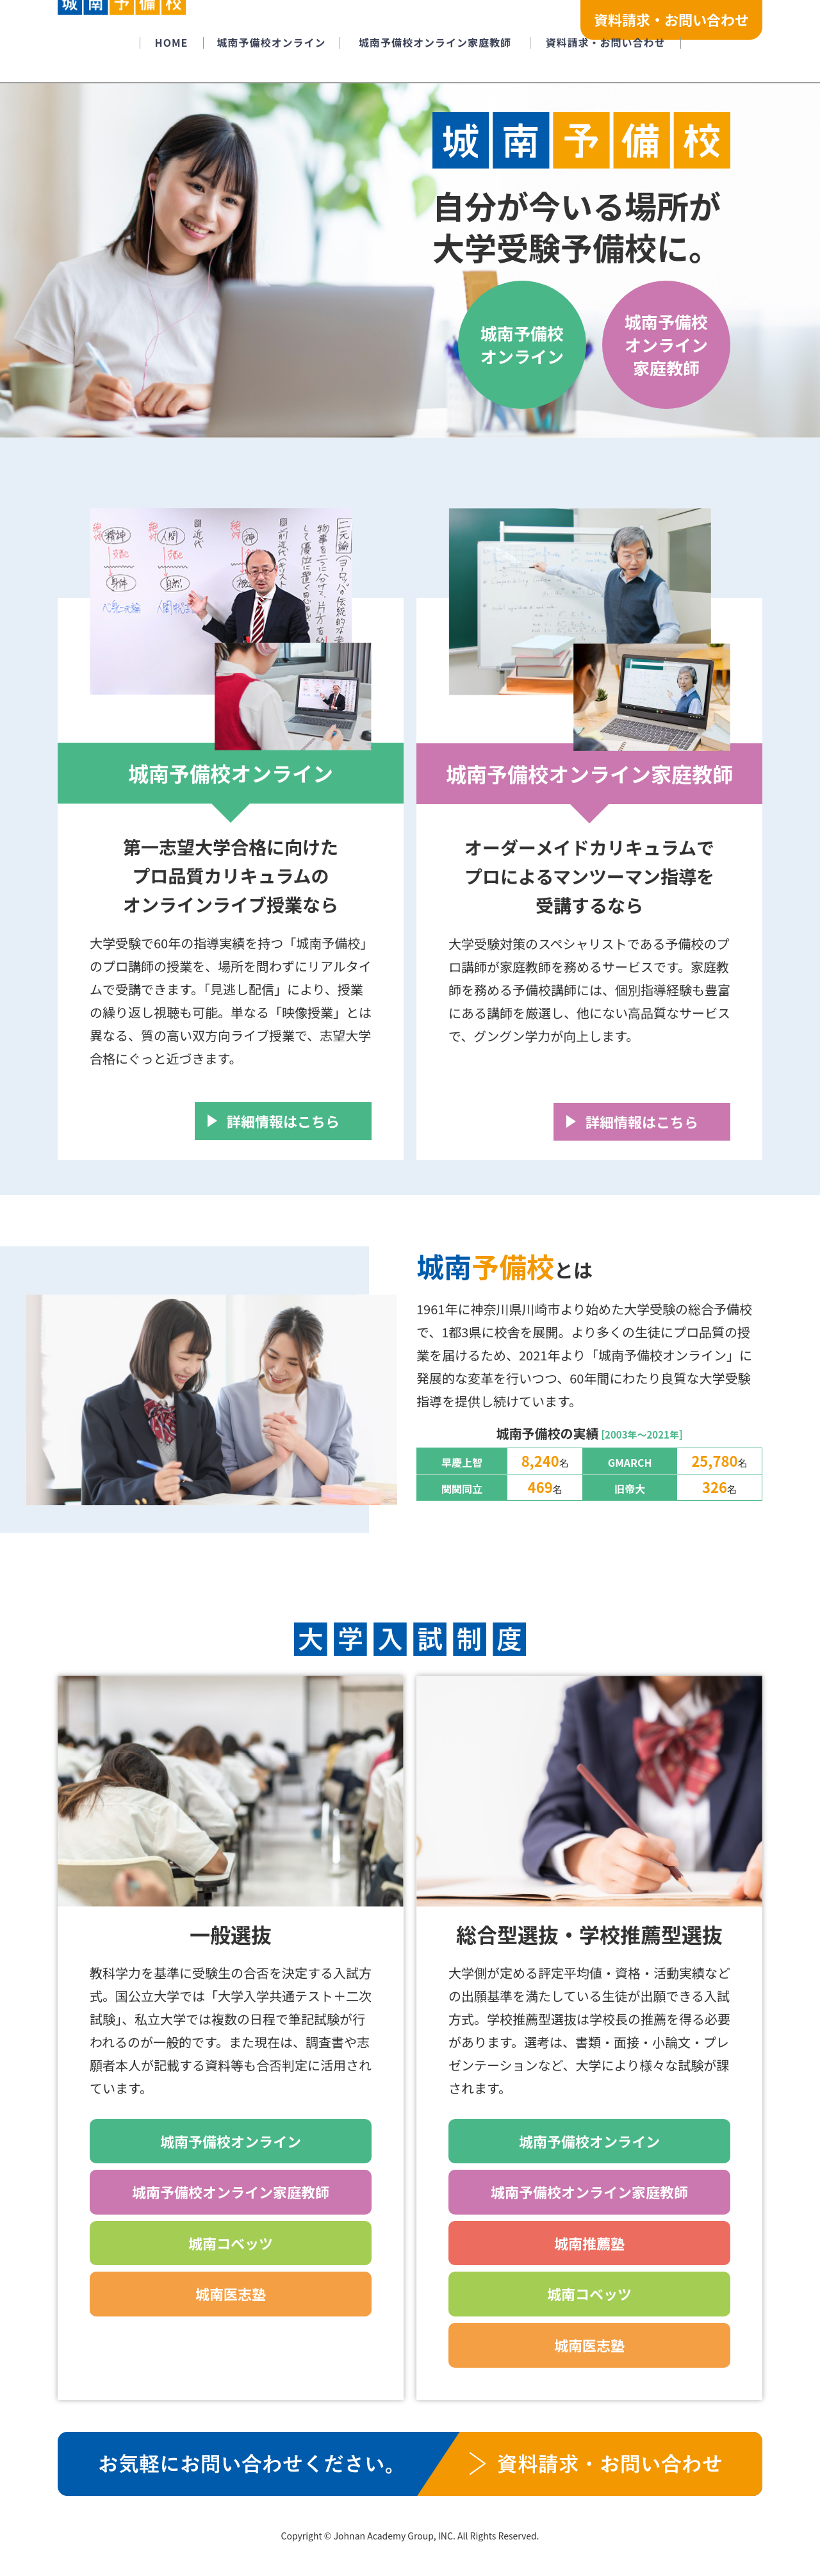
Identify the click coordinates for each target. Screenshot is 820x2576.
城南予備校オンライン (522, 344)
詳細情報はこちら (283, 1120)
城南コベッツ (230, 2243)
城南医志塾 (230, 2293)
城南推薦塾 (589, 2243)
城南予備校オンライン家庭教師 (666, 345)
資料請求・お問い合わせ (671, 19)
